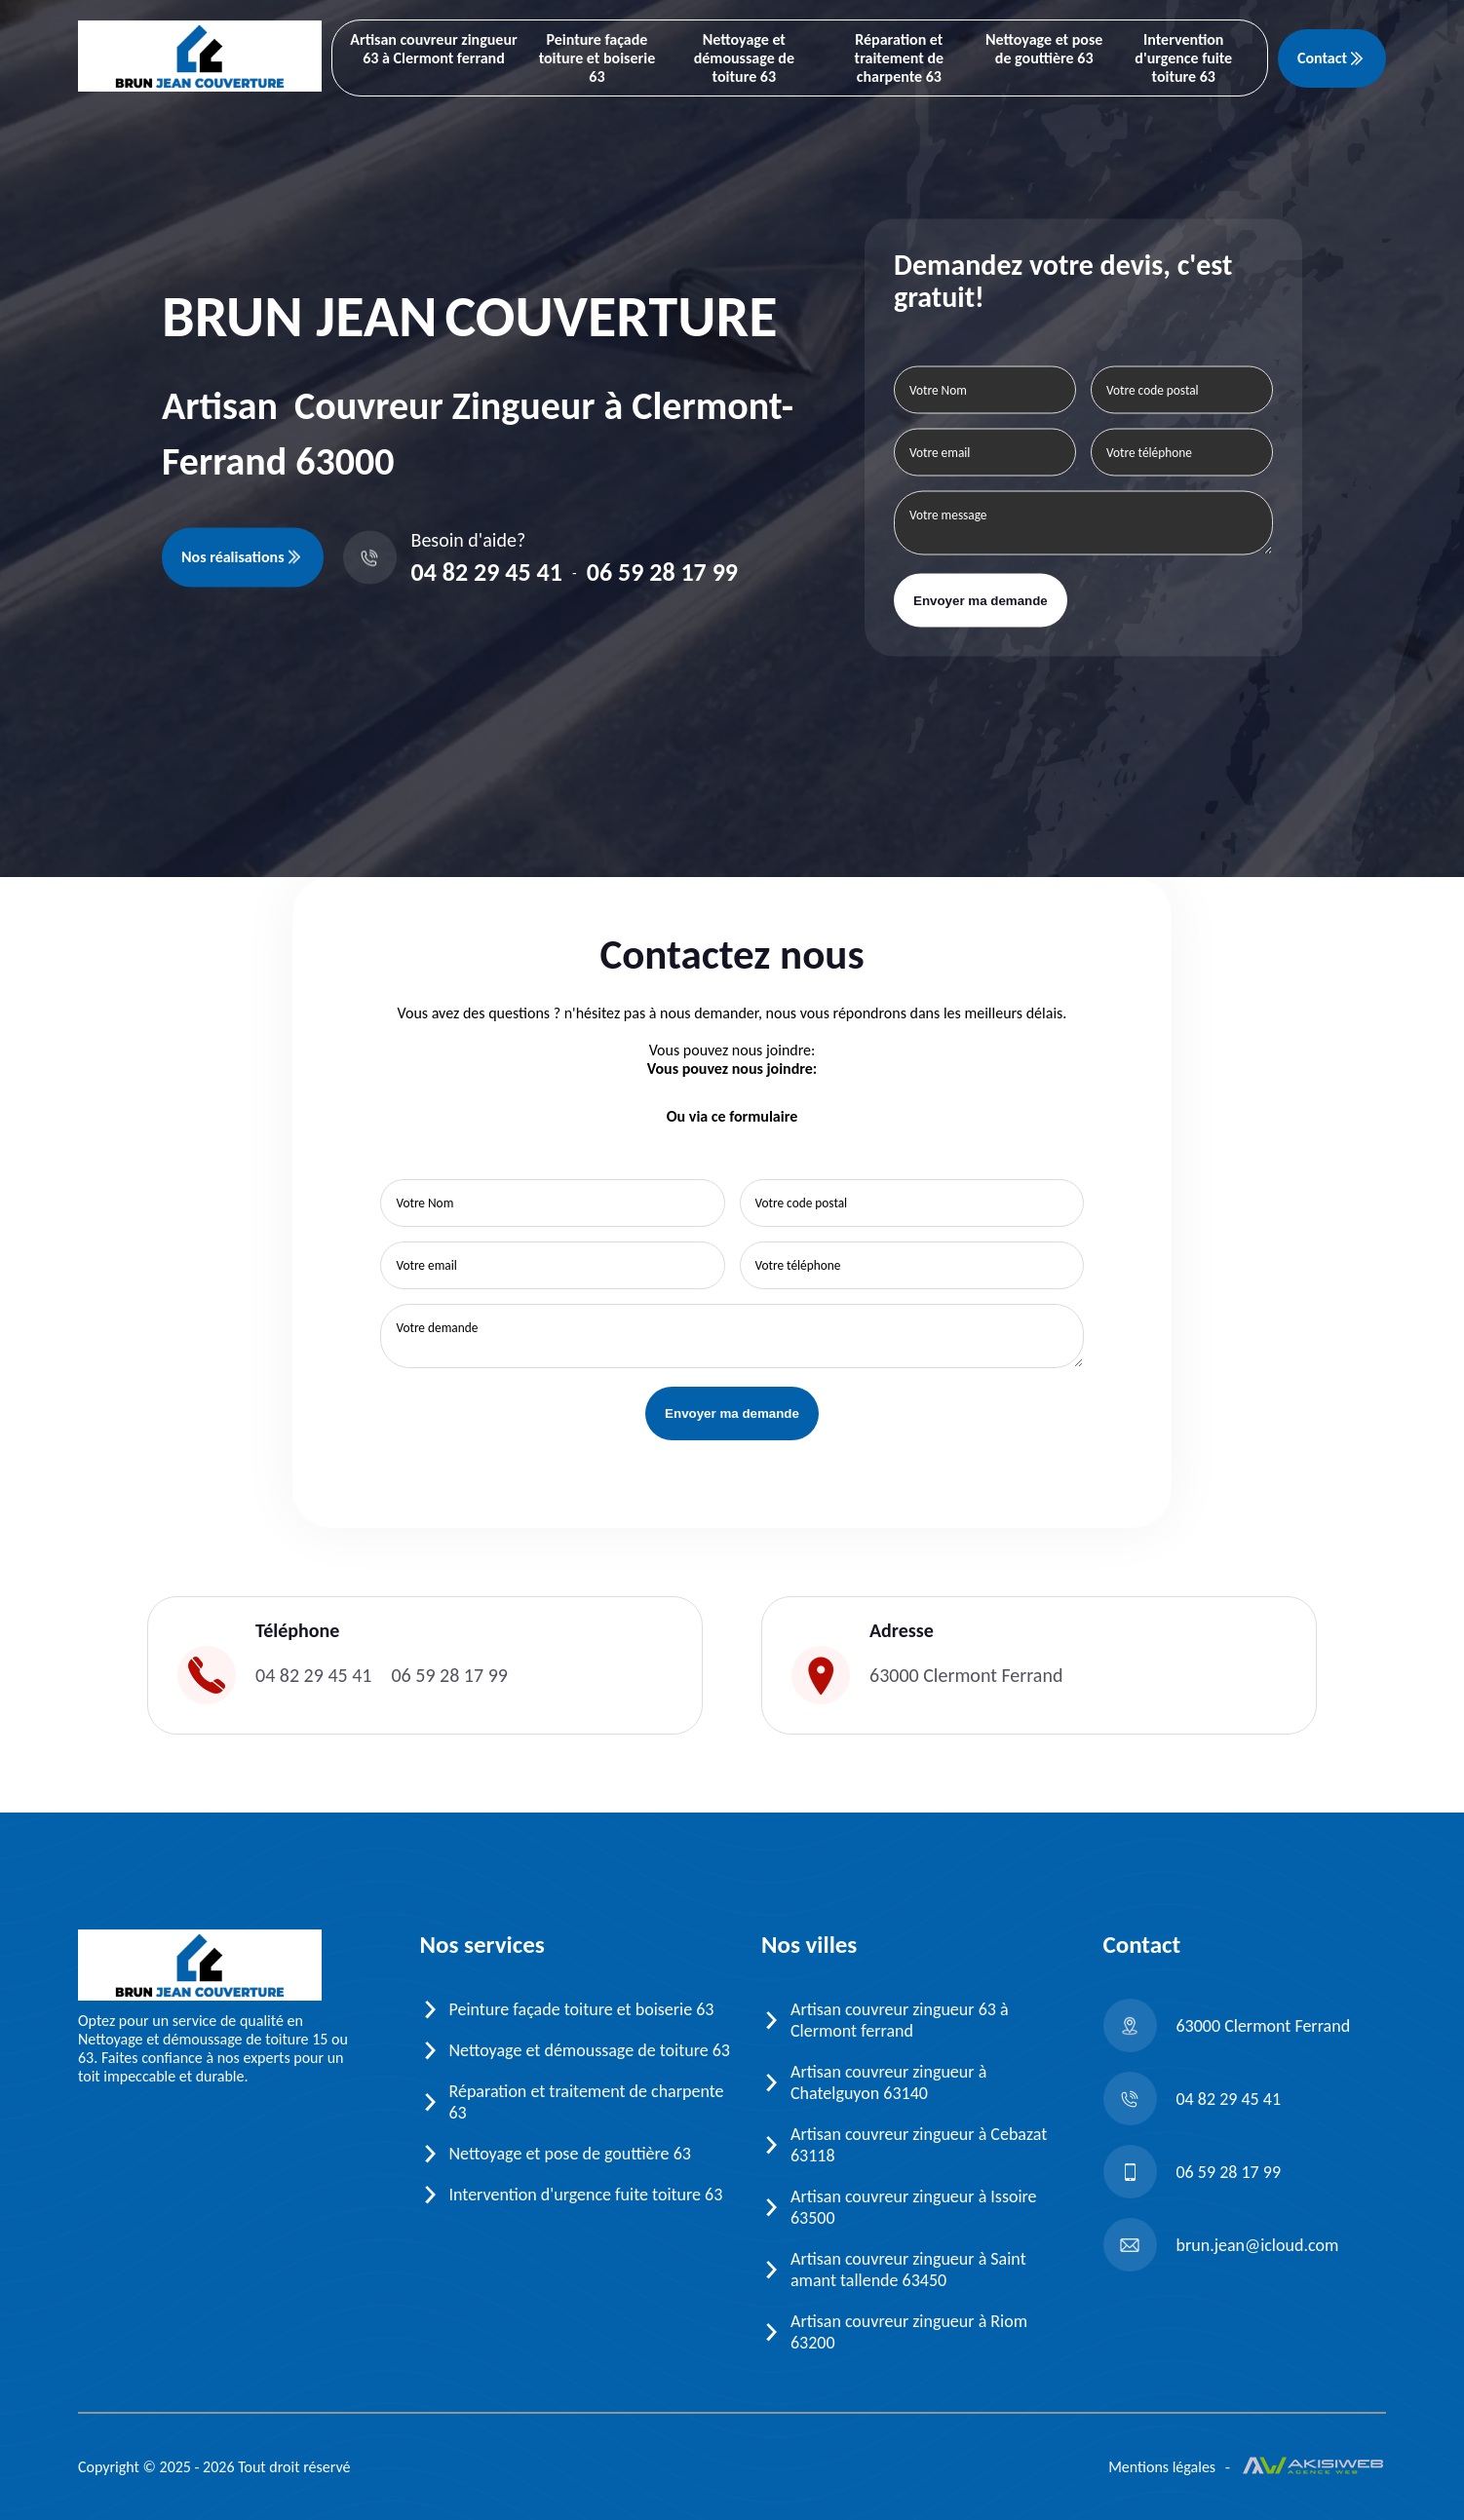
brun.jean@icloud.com (1221, 2245)
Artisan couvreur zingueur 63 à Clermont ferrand (433, 48)
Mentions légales (1161, 2467)
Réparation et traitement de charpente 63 (899, 58)
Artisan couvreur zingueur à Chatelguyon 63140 (888, 2082)
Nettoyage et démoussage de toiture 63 (744, 58)
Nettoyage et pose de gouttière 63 (1043, 48)
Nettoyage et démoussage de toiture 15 (202, 2039)
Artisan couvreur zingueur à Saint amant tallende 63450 (908, 2269)
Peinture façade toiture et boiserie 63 (597, 58)
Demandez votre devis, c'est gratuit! (1063, 281)
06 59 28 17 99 (662, 572)
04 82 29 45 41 (486, 572)
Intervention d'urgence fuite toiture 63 (1183, 58)
